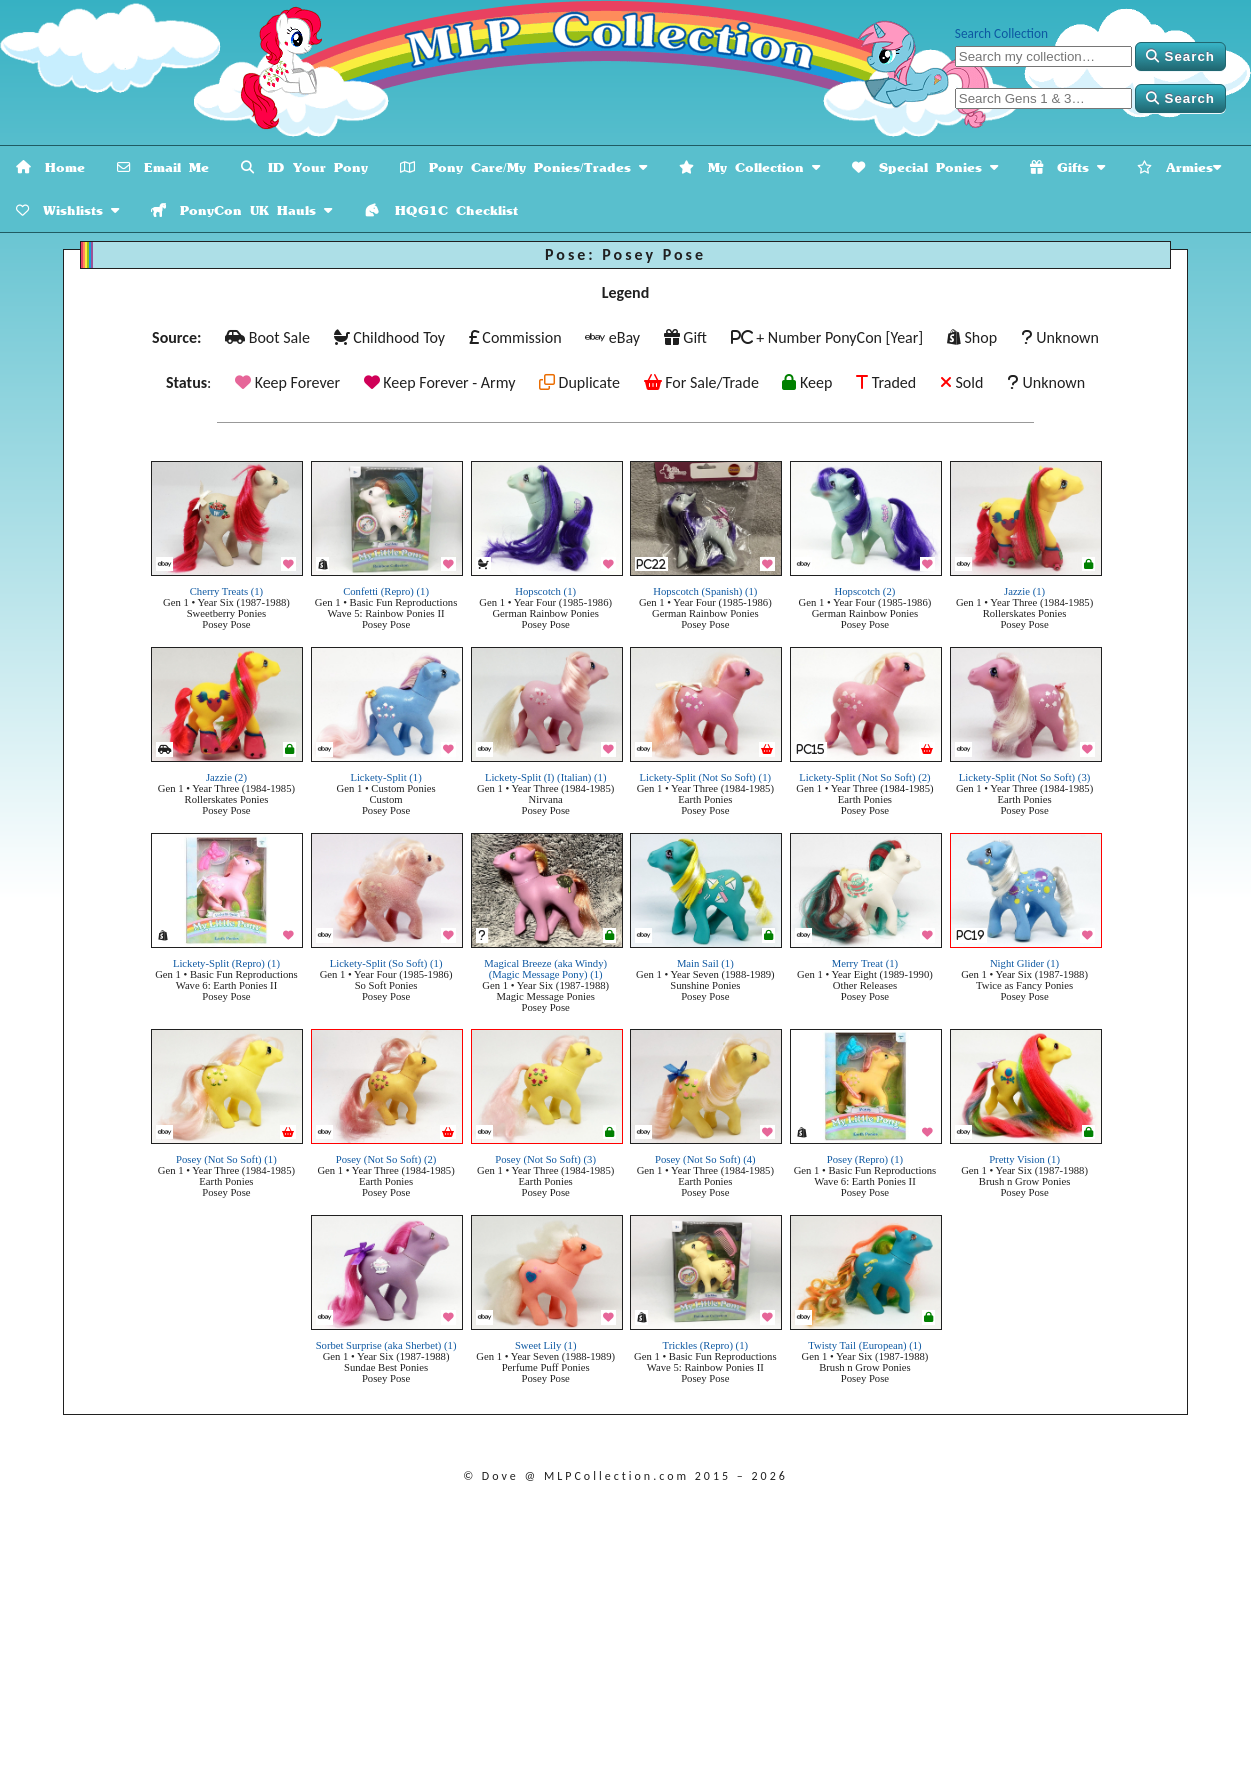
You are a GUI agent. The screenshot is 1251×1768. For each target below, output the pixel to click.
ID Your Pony (304, 167)
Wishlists (67, 210)
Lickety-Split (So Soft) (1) (386, 963)
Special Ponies (925, 167)
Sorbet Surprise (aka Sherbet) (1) (386, 1345)
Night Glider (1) (1024, 963)
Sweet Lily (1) (546, 1345)
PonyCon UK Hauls (241, 210)
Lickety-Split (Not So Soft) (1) (705, 777)
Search (1180, 56)
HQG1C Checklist (441, 210)
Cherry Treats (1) (226, 591)
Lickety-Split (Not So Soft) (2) (864, 777)
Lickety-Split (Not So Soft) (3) (1024, 777)
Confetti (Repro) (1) (386, 591)
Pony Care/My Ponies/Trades (523, 167)
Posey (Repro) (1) (865, 1159)
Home (50, 167)
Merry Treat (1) (865, 963)
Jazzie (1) (1024, 591)
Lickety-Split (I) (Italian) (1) (546, 777)
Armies (1179, 167)
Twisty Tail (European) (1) (864, 1345)
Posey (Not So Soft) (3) (545, 1159)
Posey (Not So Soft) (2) (386, 1159)
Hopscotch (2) (865, 591)
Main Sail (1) (705, 963)
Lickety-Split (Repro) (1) (226, 963)
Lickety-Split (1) (385, 777)
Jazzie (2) (226, 777)
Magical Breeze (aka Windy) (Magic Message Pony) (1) (545, 969)
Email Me (163, 167)
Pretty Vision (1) (1024, 1159)
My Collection (749, 167)
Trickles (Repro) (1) (705, 1345)
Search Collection (1001, 33)
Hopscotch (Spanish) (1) (705, 591)
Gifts (1067, 167)
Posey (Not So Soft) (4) (705, 1159)
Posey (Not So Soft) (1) (226, 1159)
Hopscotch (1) (545, 591)
